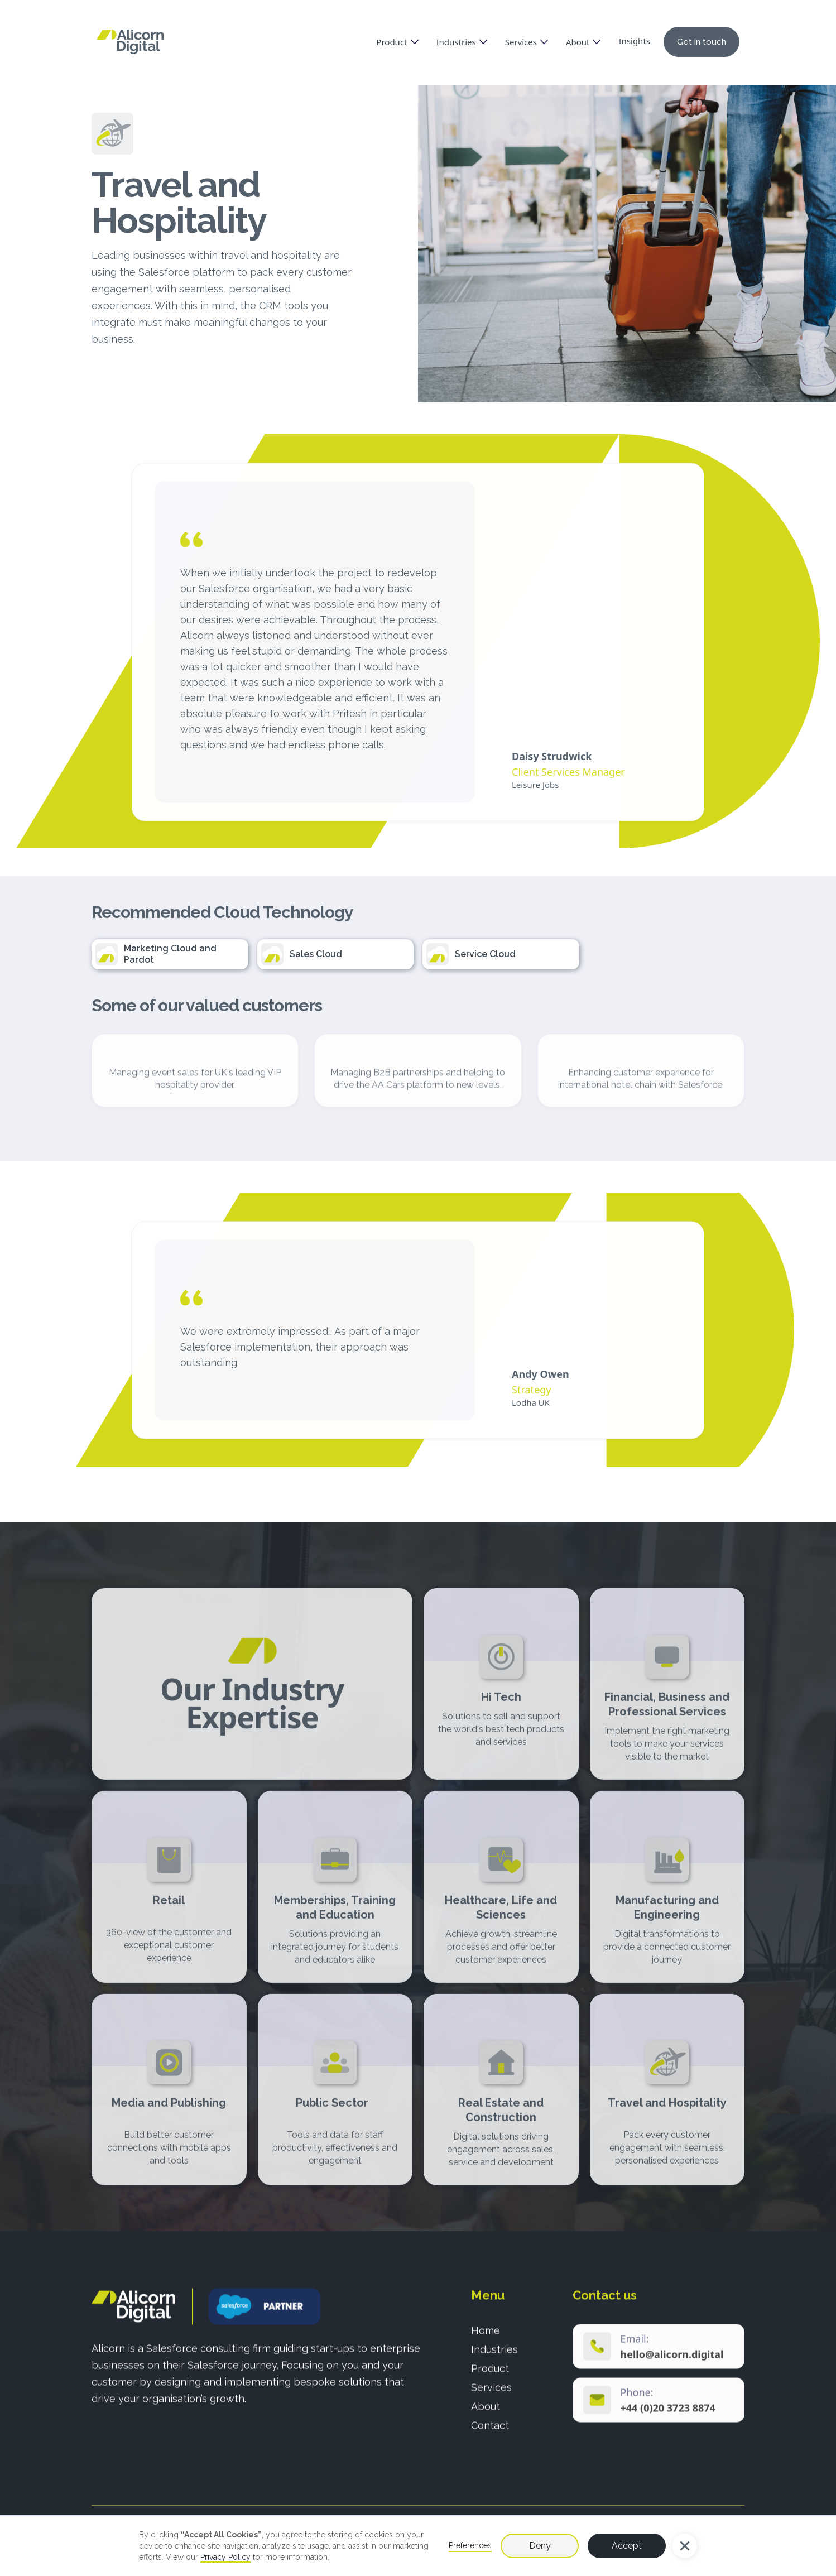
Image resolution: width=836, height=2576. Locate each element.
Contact (490, 2432)
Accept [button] (627, 2545)
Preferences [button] (470, 2545)
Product (490, 2375)
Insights (634, 40)
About (485, 2413)
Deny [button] (540, 2545)
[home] (130, 42)
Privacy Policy (225, 2557)
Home (485, 2337)
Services (491, 2394)
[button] (684, 2546)
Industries (494, 2356)
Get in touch (701, 42)
